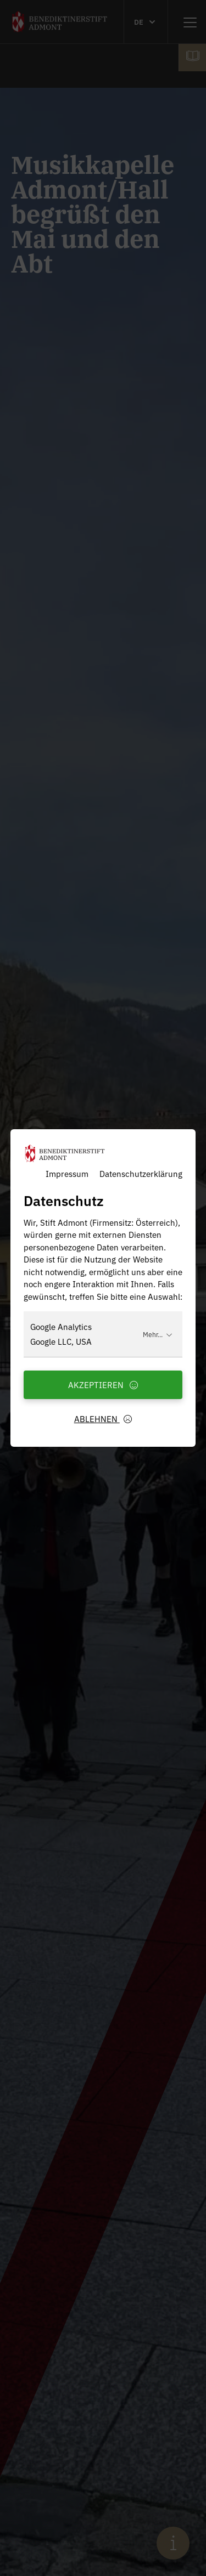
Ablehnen (103, 1418)
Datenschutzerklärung (140, 1173)
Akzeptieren (103, 1384)
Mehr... (157, 1334)
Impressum (67, 1173)
